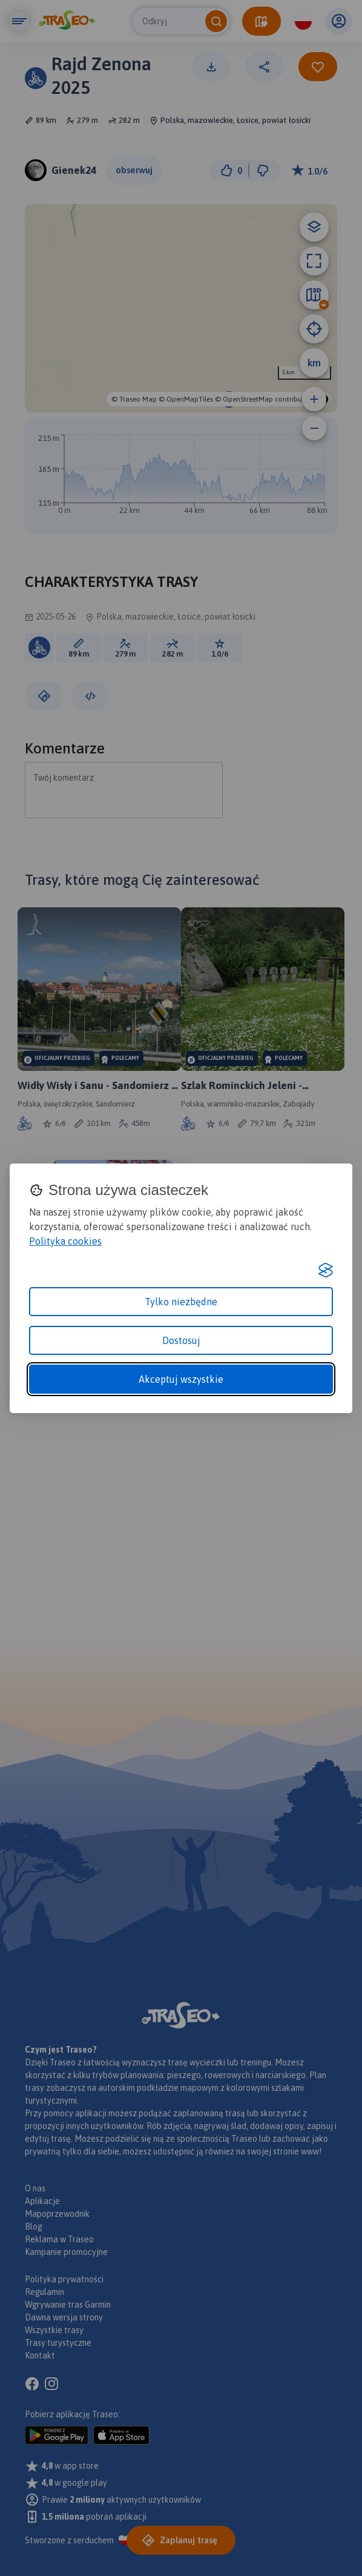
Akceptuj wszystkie (181, 1379)
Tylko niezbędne (181, 1301)
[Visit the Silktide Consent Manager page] (325, 1270)
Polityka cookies (65, 1241)
